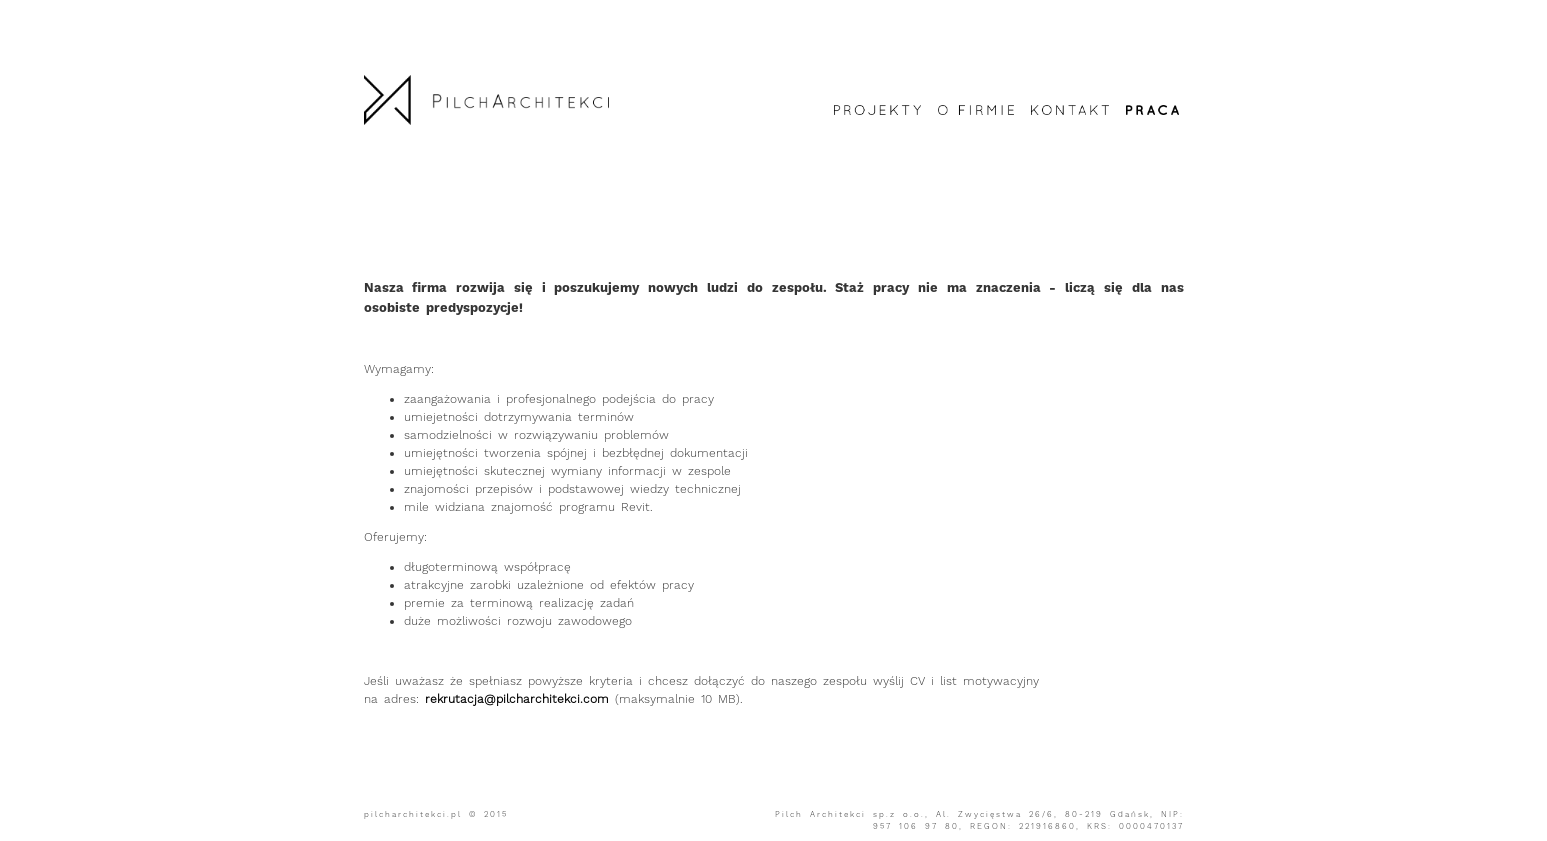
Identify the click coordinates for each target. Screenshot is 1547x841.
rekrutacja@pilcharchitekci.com (517, 699)
